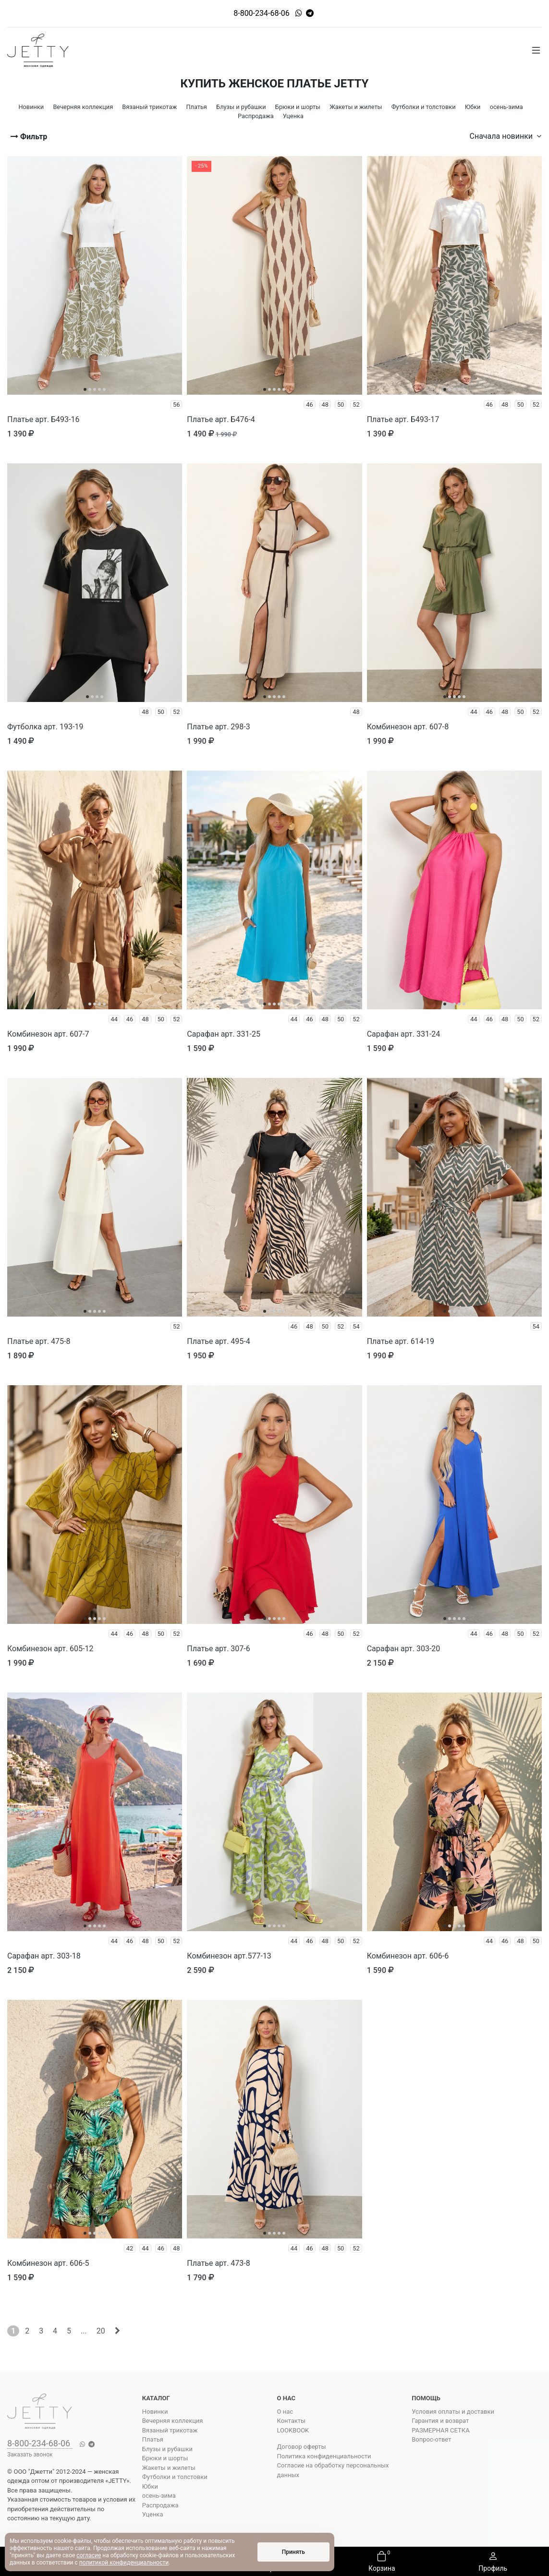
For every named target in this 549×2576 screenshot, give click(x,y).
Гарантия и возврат (440, 2420)
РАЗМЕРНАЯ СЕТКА (440, 2430)
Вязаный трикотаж (170, 2430)
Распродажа (160, 2505)
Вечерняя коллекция (172, 2420)
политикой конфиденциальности (124, 2562)
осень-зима (159, 2495)
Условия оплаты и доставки (453, 2411)
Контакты (291, 2420)
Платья (152, 2439)
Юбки (150, 2486)
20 (101, 2330)
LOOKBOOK (293, 2430)
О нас (285, 2411)
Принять (293, 2552)
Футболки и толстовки (174, 2476)
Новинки (155, 2411)
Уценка (152, 2514)
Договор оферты (301, 2446)
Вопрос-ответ (431, 2439)
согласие (88, 2555)
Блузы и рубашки (167, 2449)
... (84, 2330)
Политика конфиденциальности (324, 2456)
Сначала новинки (505, 136)
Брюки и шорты (165, 2458)
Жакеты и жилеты (168, 2467)
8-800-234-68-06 (261, 13)
